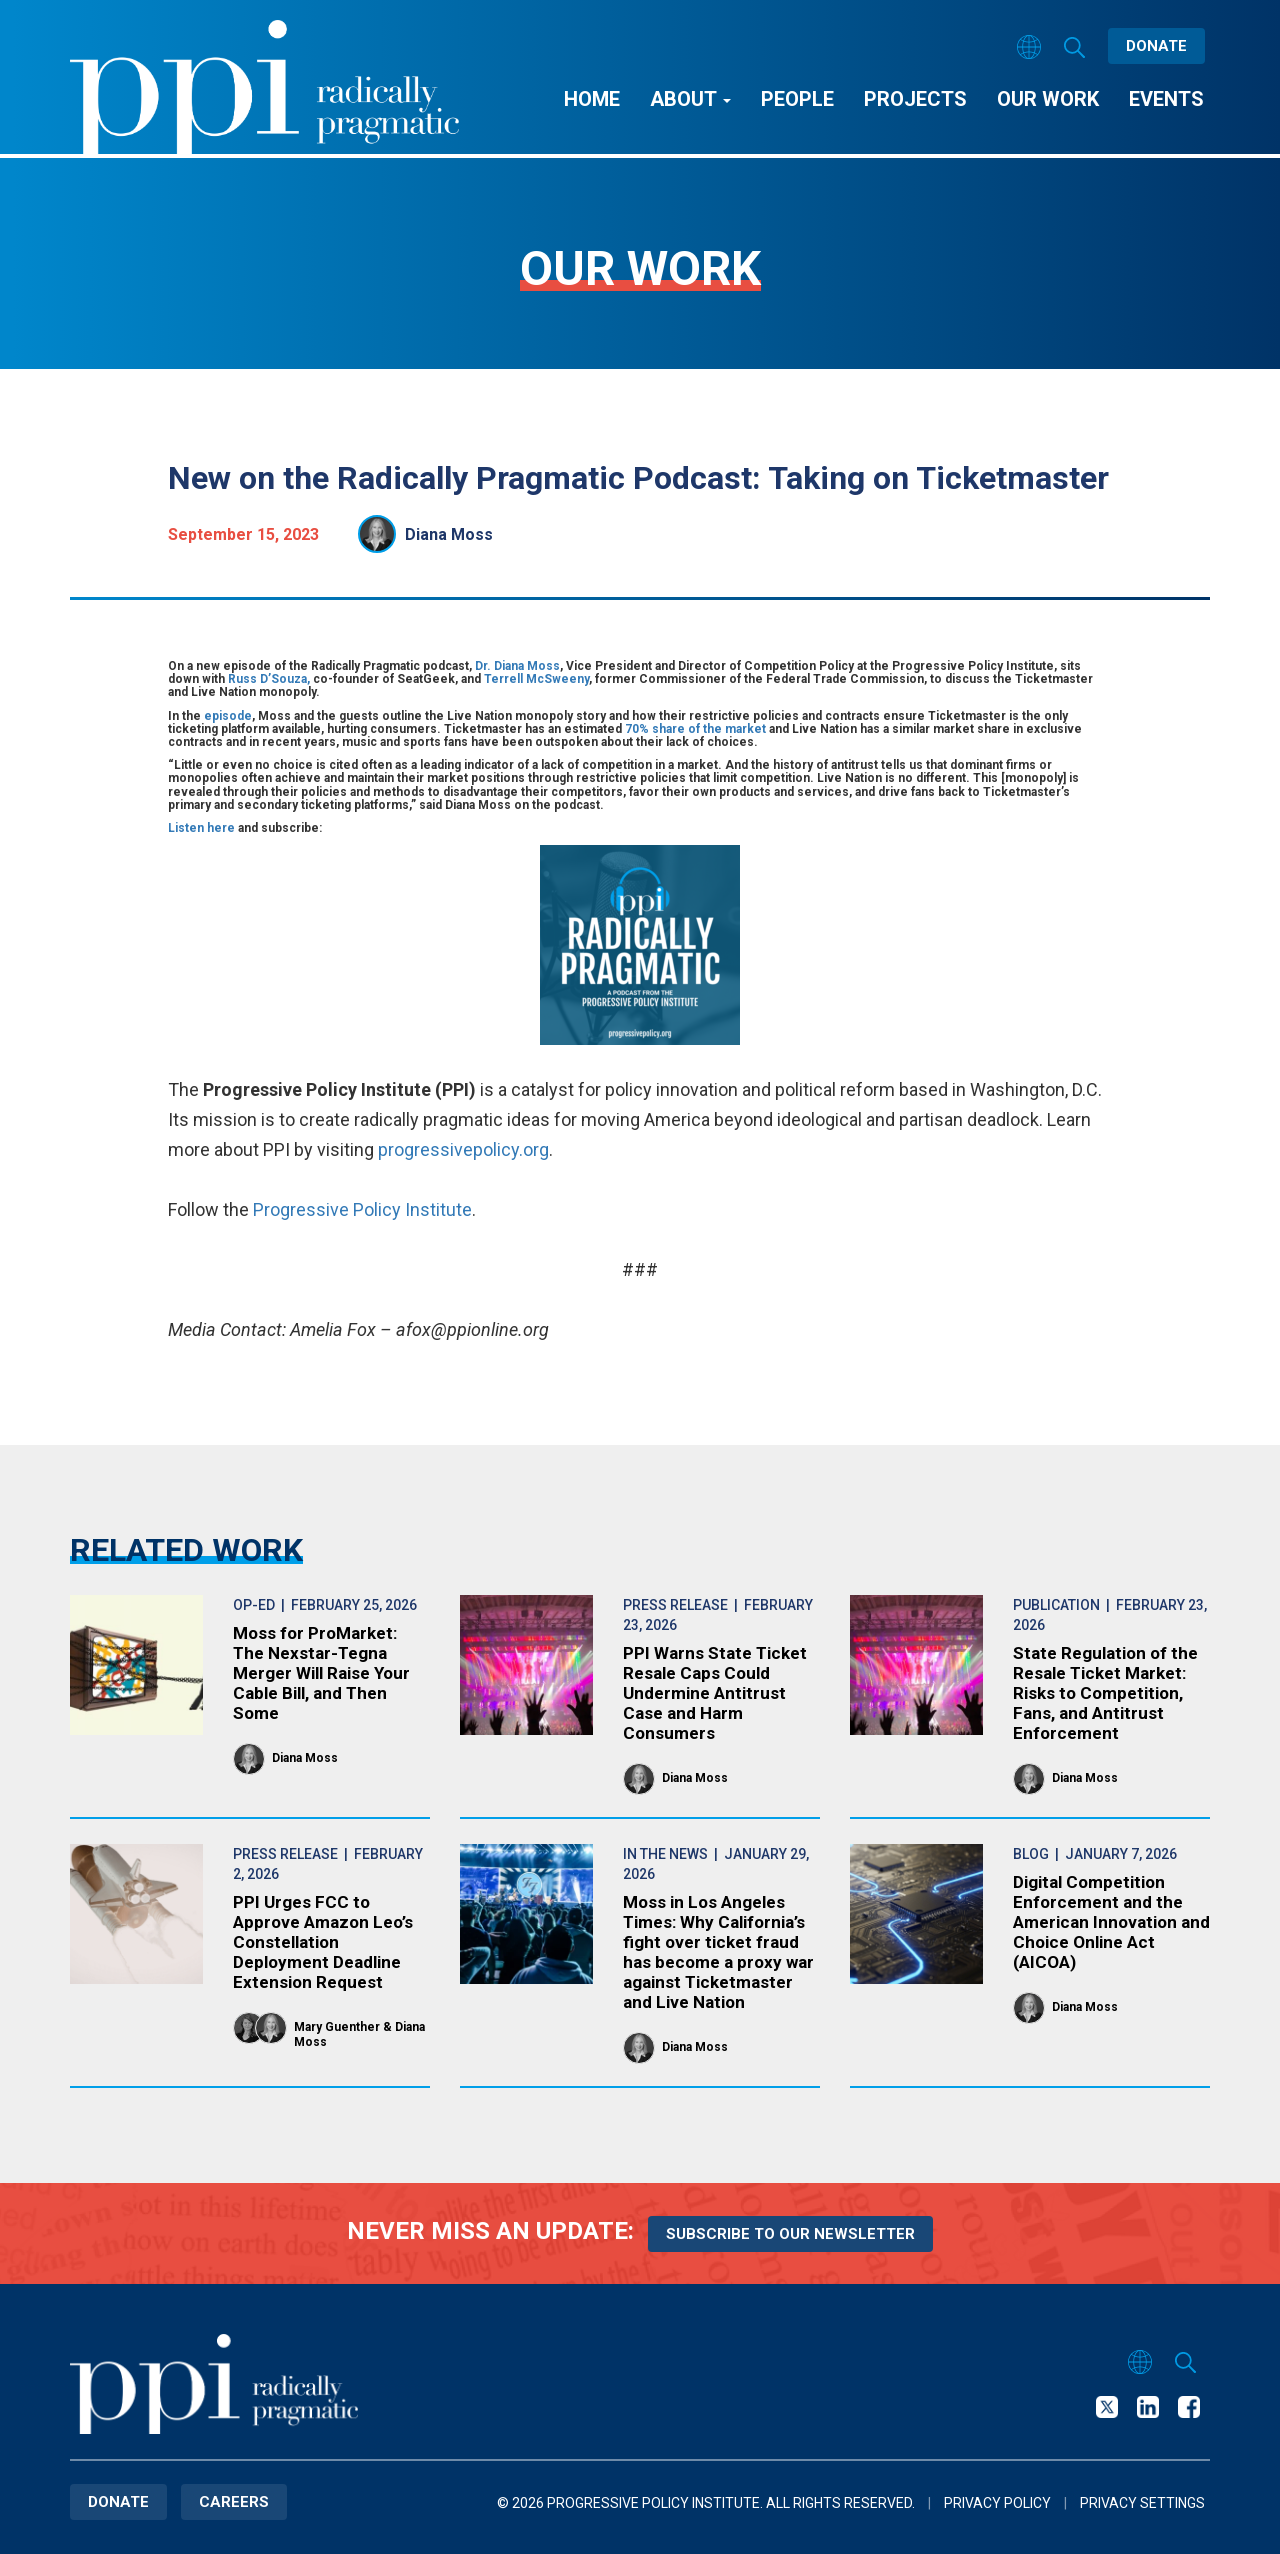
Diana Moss (449, 534)
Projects (915, 99)
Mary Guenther (337, 2027)
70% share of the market (697, 729)
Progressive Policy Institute (362, 1209)
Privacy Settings (1142, 2503)
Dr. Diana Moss (517, 666)
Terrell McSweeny (536, 679)
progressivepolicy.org (463, 1149)
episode (228, 716)
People (797, 99)
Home (592, 99)
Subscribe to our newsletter (790, 2234)
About (690, 99)
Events (1166, 99)
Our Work (1048, 99)
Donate (1156, 46)
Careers (234, 2502)
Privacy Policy (997, 2503)
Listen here (201, 828)
